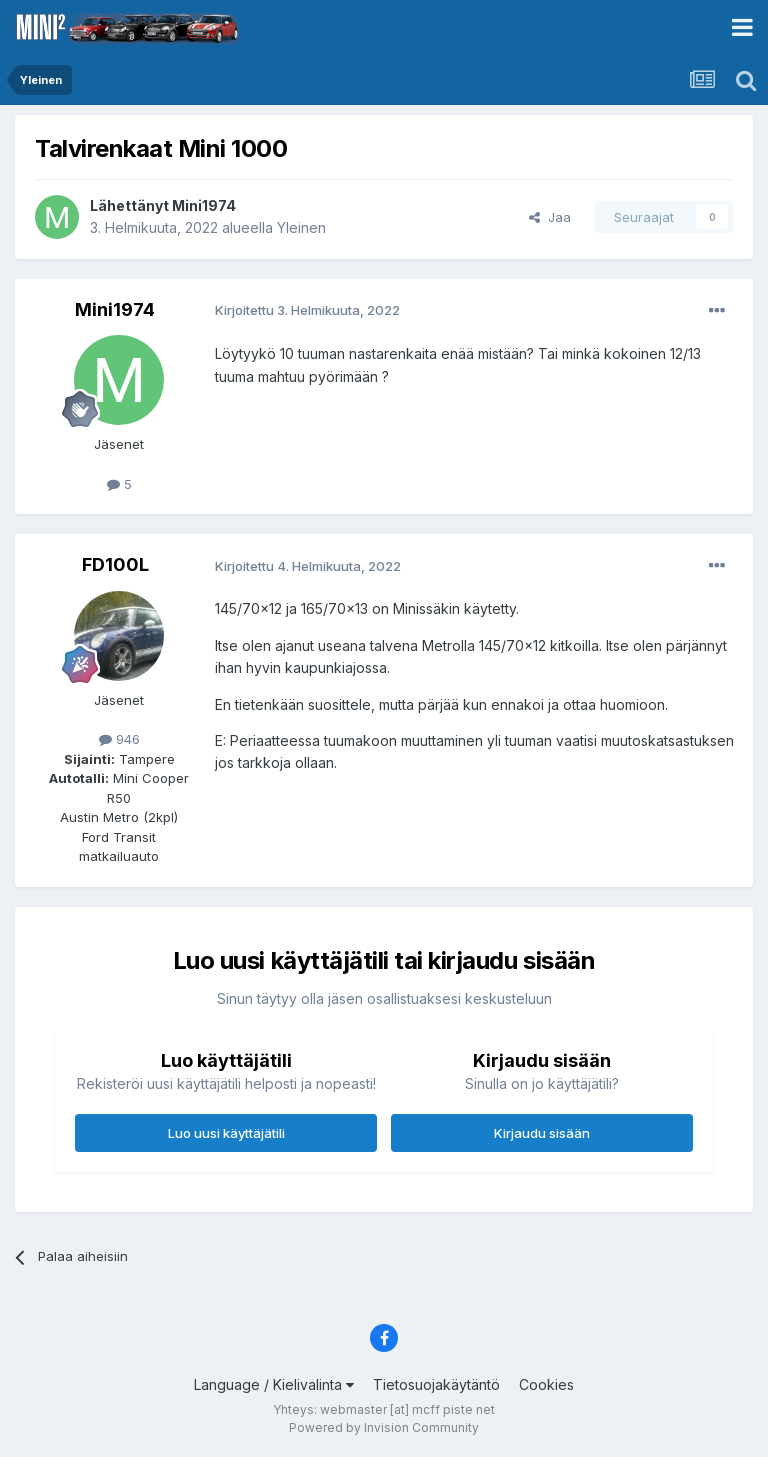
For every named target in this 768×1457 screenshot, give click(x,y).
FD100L (115, 564)
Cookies (546, 1384)
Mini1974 (204, 205)
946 (119, 739)
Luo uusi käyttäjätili (226, 1133)
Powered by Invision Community (384, 1427)
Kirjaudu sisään (542, 1133)
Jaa (550, 217)
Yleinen (301, 227)
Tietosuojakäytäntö (436, 1384)
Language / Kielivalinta (274, 1384)
